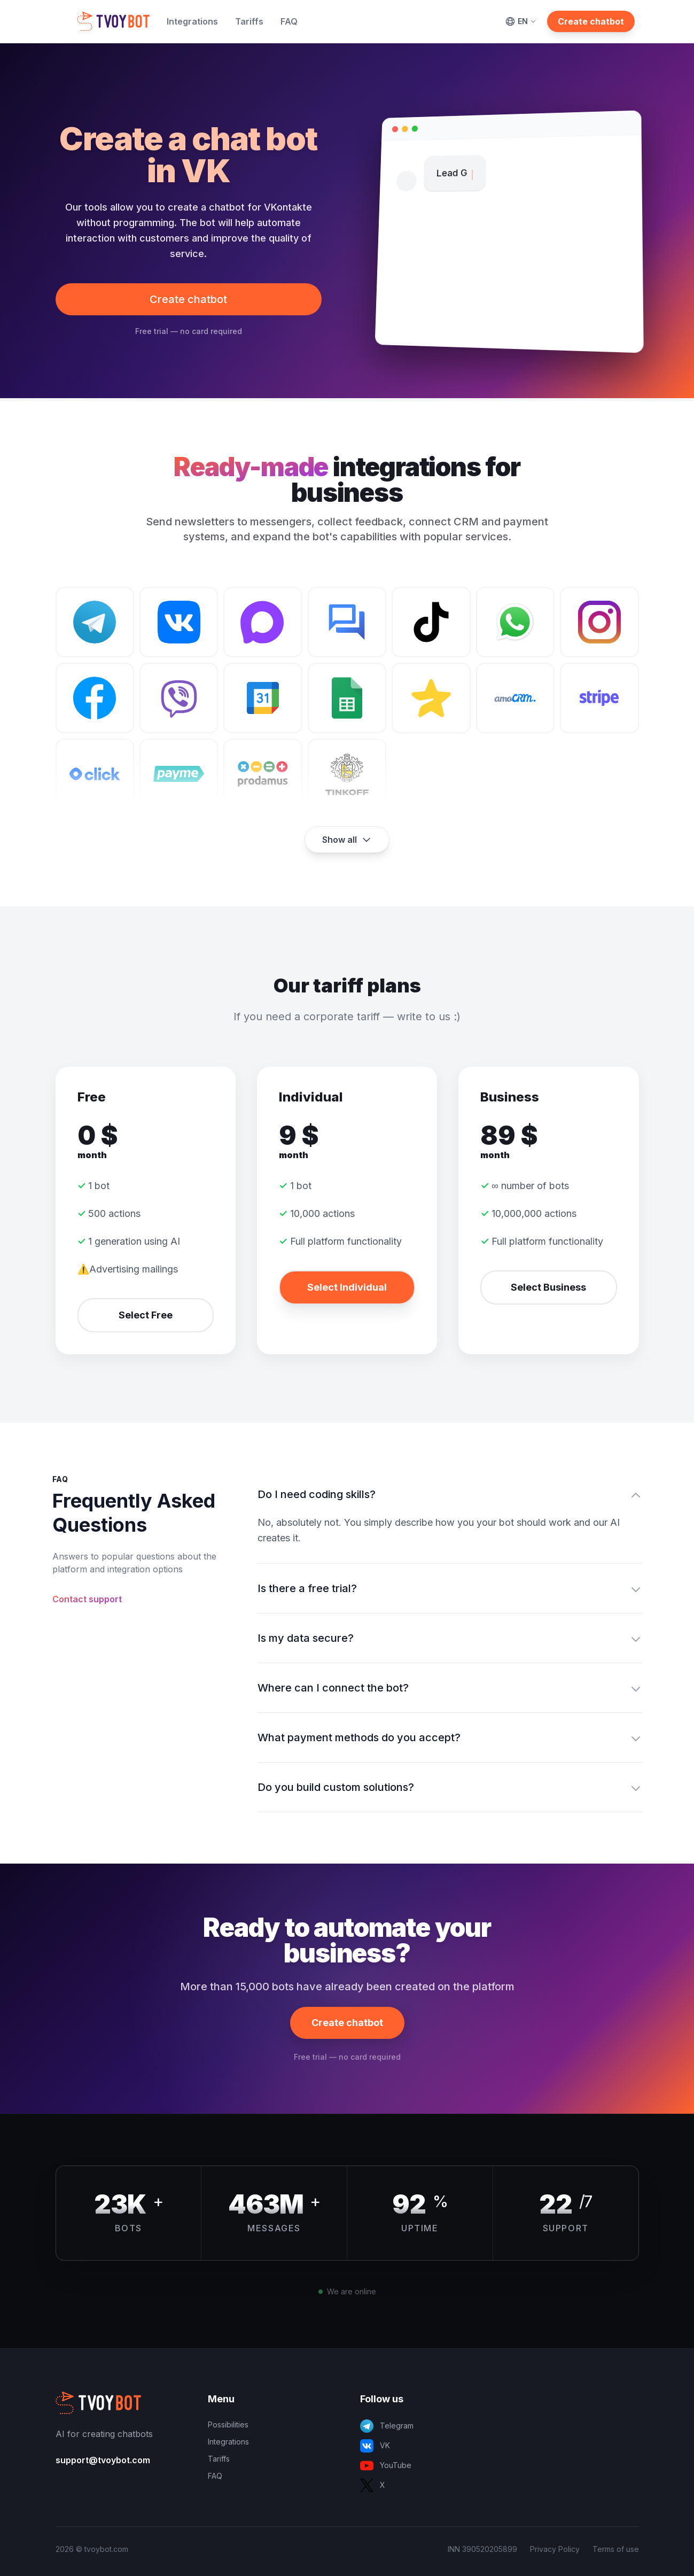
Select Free (146, 1315)
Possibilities (228, 2424)
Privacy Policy (555, 2549)
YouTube (385, 2465)
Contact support (87, 1599)
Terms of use (615, 2549)
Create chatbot (591, 21)
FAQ (289, 21)
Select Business (548, 1287)
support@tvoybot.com (103, 2460)
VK (375, 2446)
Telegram (387, 2426)
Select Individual (347, 1287)
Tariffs (249, 21)
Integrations (192, 21)
